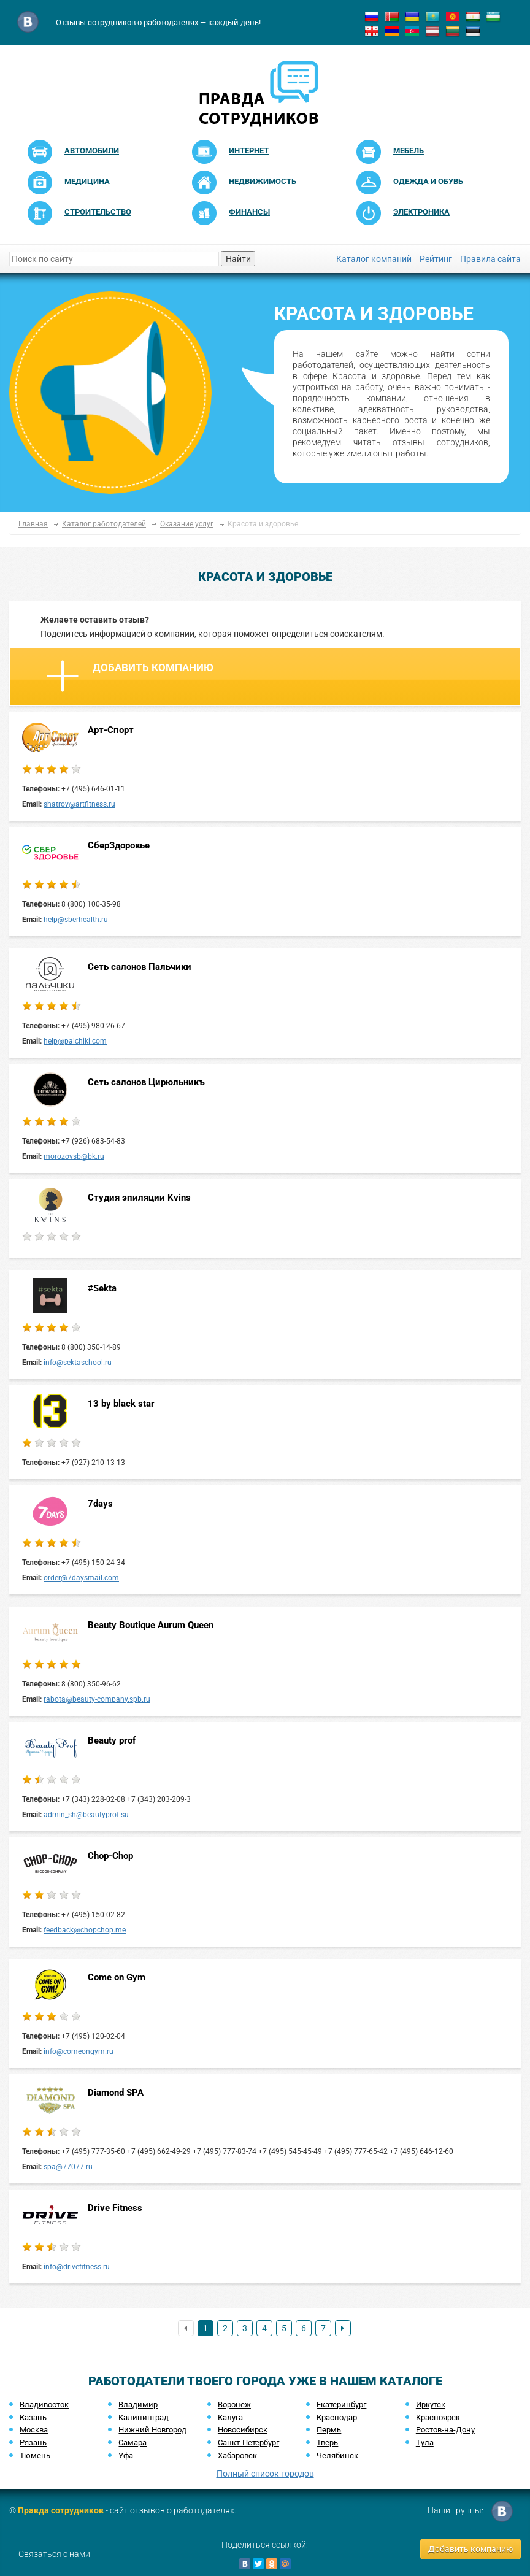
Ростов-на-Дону (445, 2429)
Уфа (125, 2455)
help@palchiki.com (75, 1041)
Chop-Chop (110, 1855)
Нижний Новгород (152, 2429)
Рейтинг (436, 259)
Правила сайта (490, 259)
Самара (132, 2442)
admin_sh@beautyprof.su (86, 1814)
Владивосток (44, 2404)
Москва (34, 2429)
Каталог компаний (374, 259)
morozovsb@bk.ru (74, 1156)
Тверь (327, 2442)
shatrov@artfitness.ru (79, 804)
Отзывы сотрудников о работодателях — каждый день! (158, 22)
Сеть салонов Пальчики (139, 966)
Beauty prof (112, 1740)
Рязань (33, 2442)
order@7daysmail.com (81, 1578)
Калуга (230, 2417)
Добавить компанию (130, 676)
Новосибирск (242, 2429)
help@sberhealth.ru (76, 919)
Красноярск (438, 2417)
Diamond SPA (116, 2092)
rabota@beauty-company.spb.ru (97, 1699)
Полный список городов (265, 2473)
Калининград (143, 2417)
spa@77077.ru (68, 2167)
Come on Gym (116, 1977)
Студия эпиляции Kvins (139, 1197)
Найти (238, 259)
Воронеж (234, 2404)
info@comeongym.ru (78, 2051)
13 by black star (121, 1403)
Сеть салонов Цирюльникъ (146, 1082)
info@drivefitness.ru (77, 2267)
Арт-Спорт (111, 730)
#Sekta (102, 1288)
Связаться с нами (54, 2554)
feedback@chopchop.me (85, 1930)
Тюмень (35, 2455)
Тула (425, 2442)
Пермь (329, 2429)
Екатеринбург (341, 2404)
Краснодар (337, 2417)
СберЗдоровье (119, 845)
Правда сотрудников (61, 2510)
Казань (33, 2417)
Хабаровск (237, 2455)
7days (100, 1503)
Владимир (138, 2404)
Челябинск (337, 2455)
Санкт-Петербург (248, 2442)
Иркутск (430, 2404)
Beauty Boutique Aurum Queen (150, 1625)
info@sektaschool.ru (78, 1362)
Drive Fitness (115, 2207)
